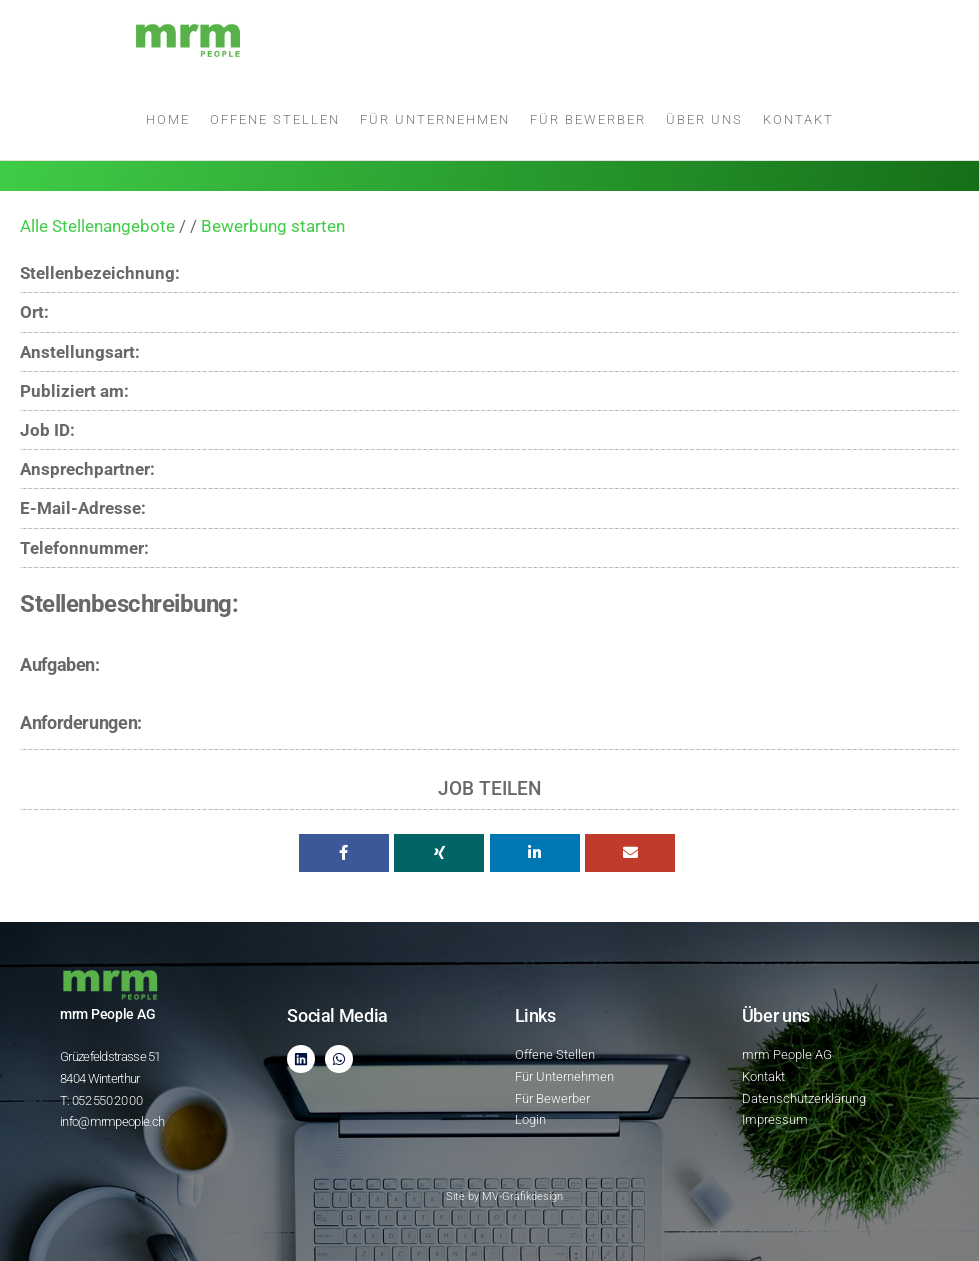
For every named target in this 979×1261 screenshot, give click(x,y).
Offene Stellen (275, 119)
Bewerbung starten (273, 226)
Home (168, 119)
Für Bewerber (588, 119)
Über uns (704, 119)
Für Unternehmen (435, 119)
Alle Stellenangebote (97, 226)
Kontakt (798, 119)
